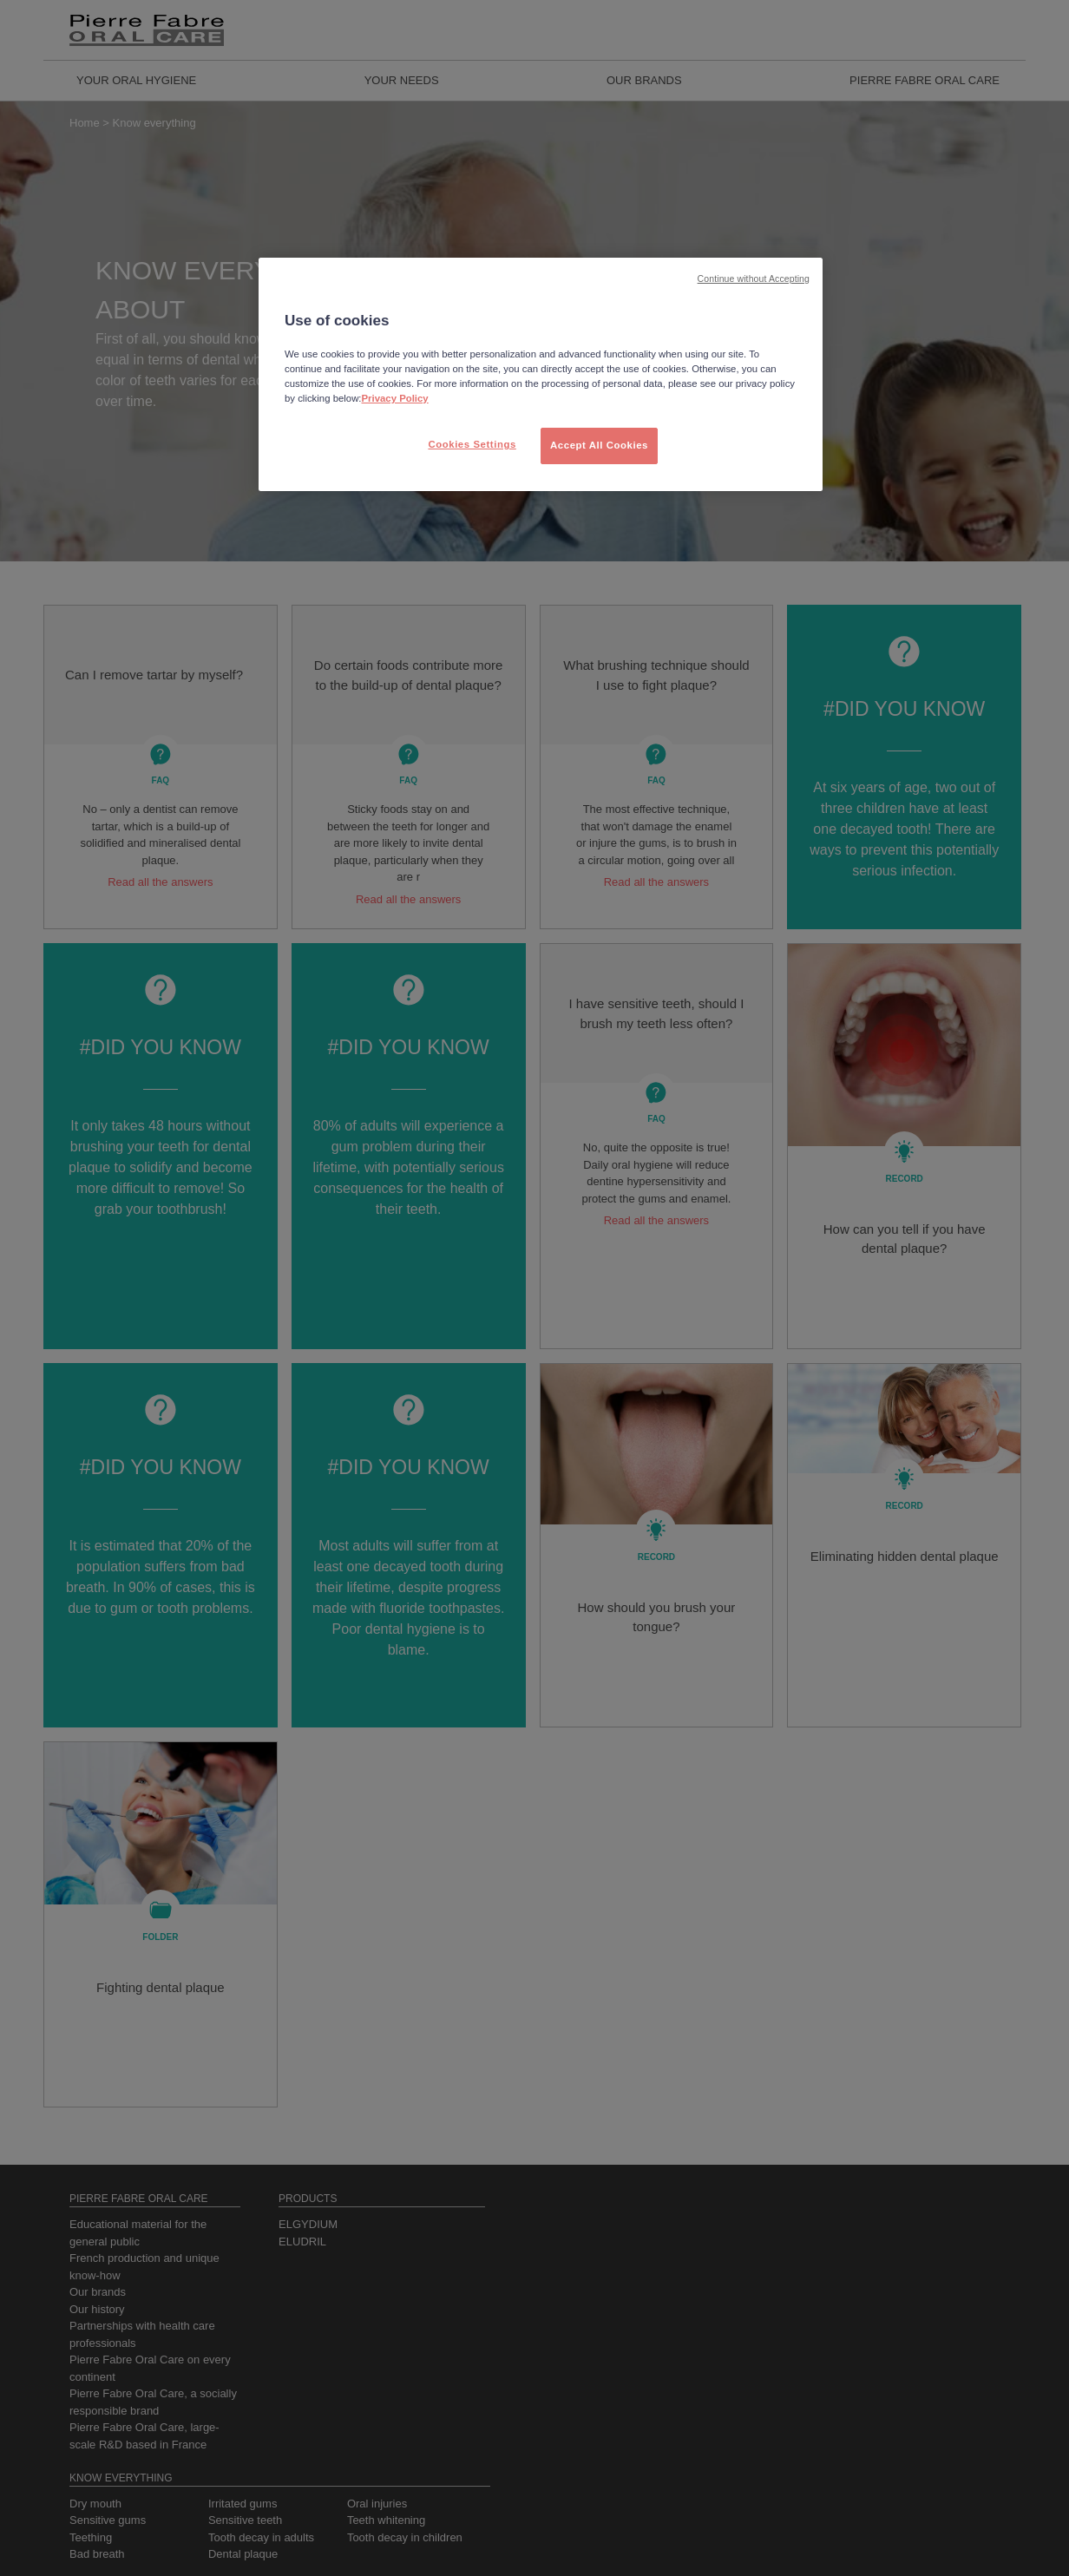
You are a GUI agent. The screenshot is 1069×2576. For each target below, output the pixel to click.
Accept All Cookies (599, 445)
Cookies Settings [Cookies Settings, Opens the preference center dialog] (471, 444)
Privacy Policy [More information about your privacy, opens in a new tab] (395, 398)
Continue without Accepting (754, 278)
